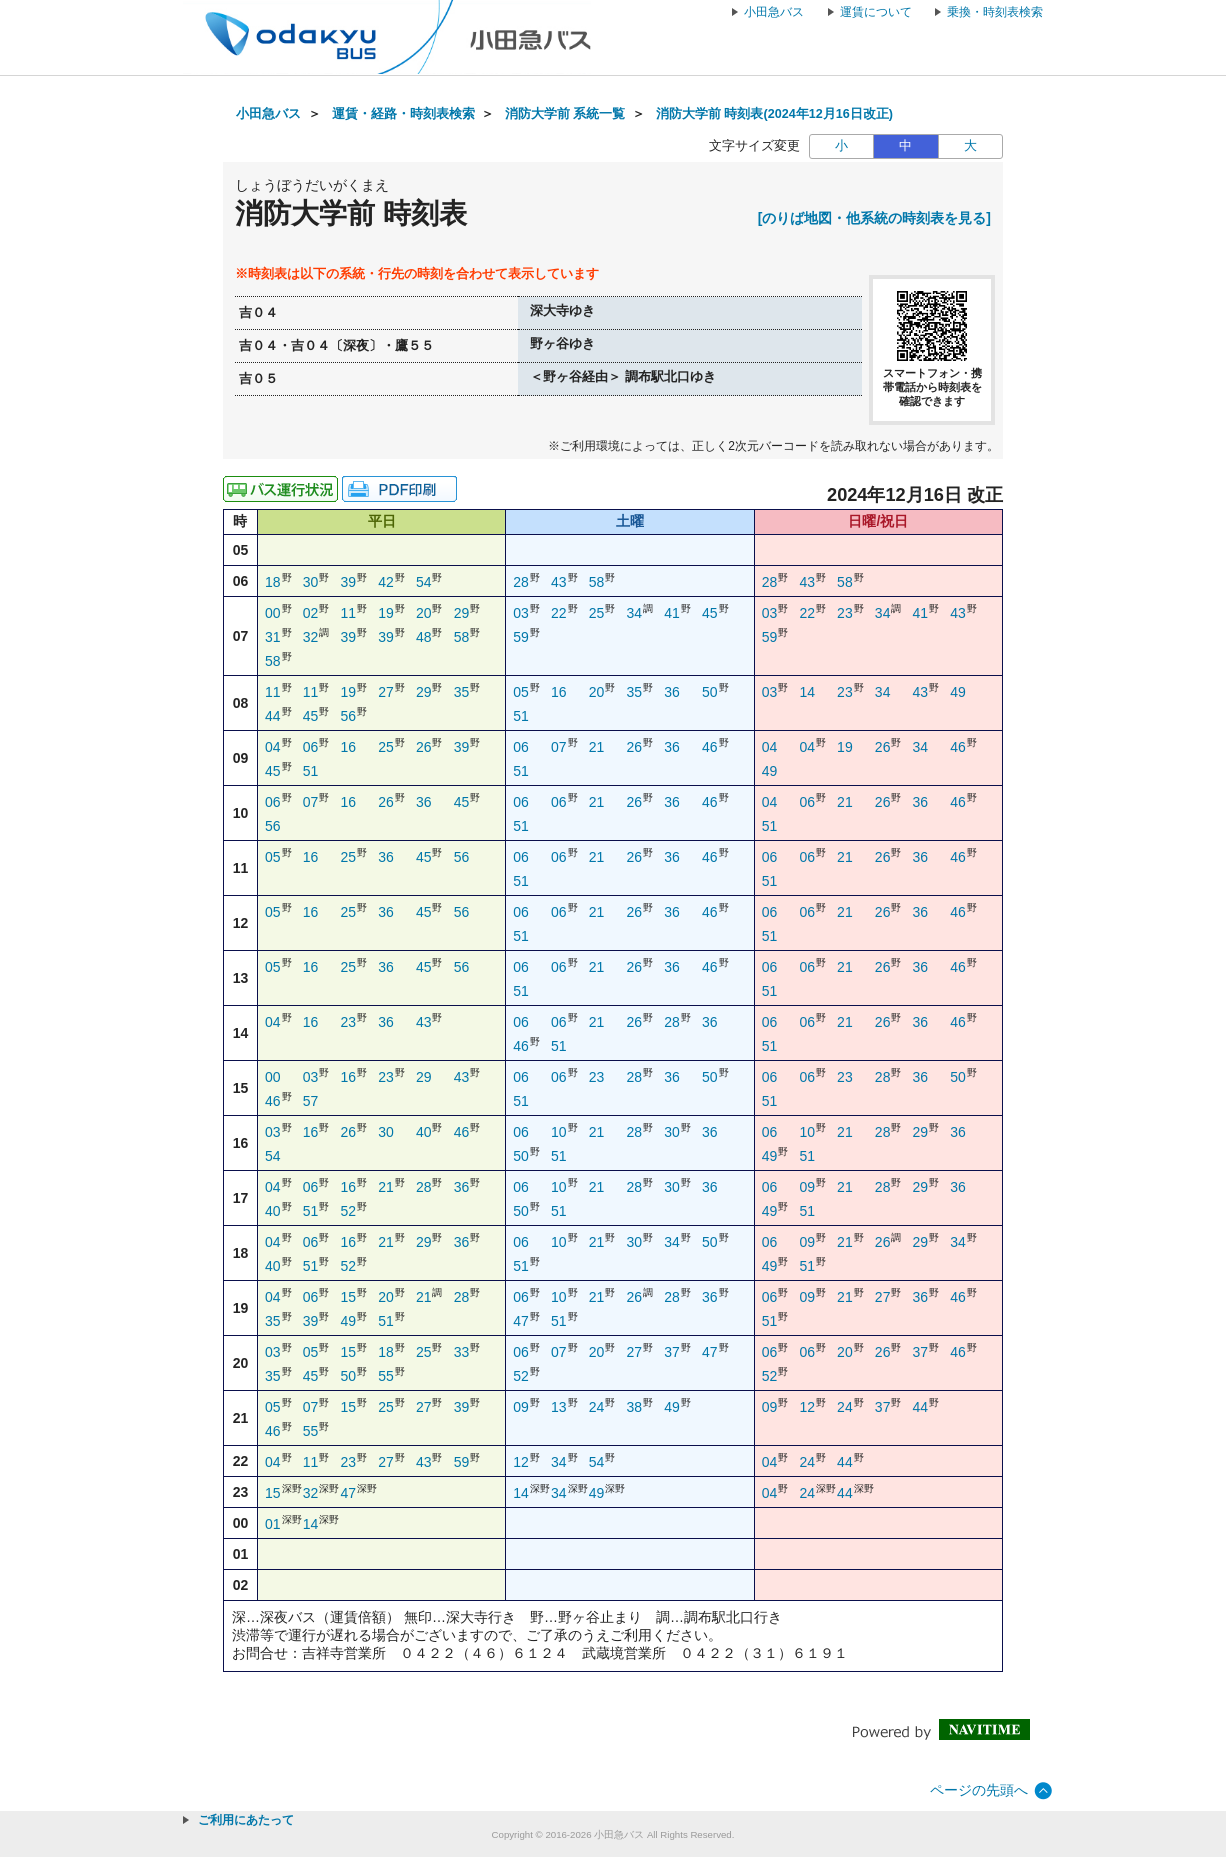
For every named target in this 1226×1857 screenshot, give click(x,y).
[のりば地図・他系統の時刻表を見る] (874, 218)
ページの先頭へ (979, 1790)
